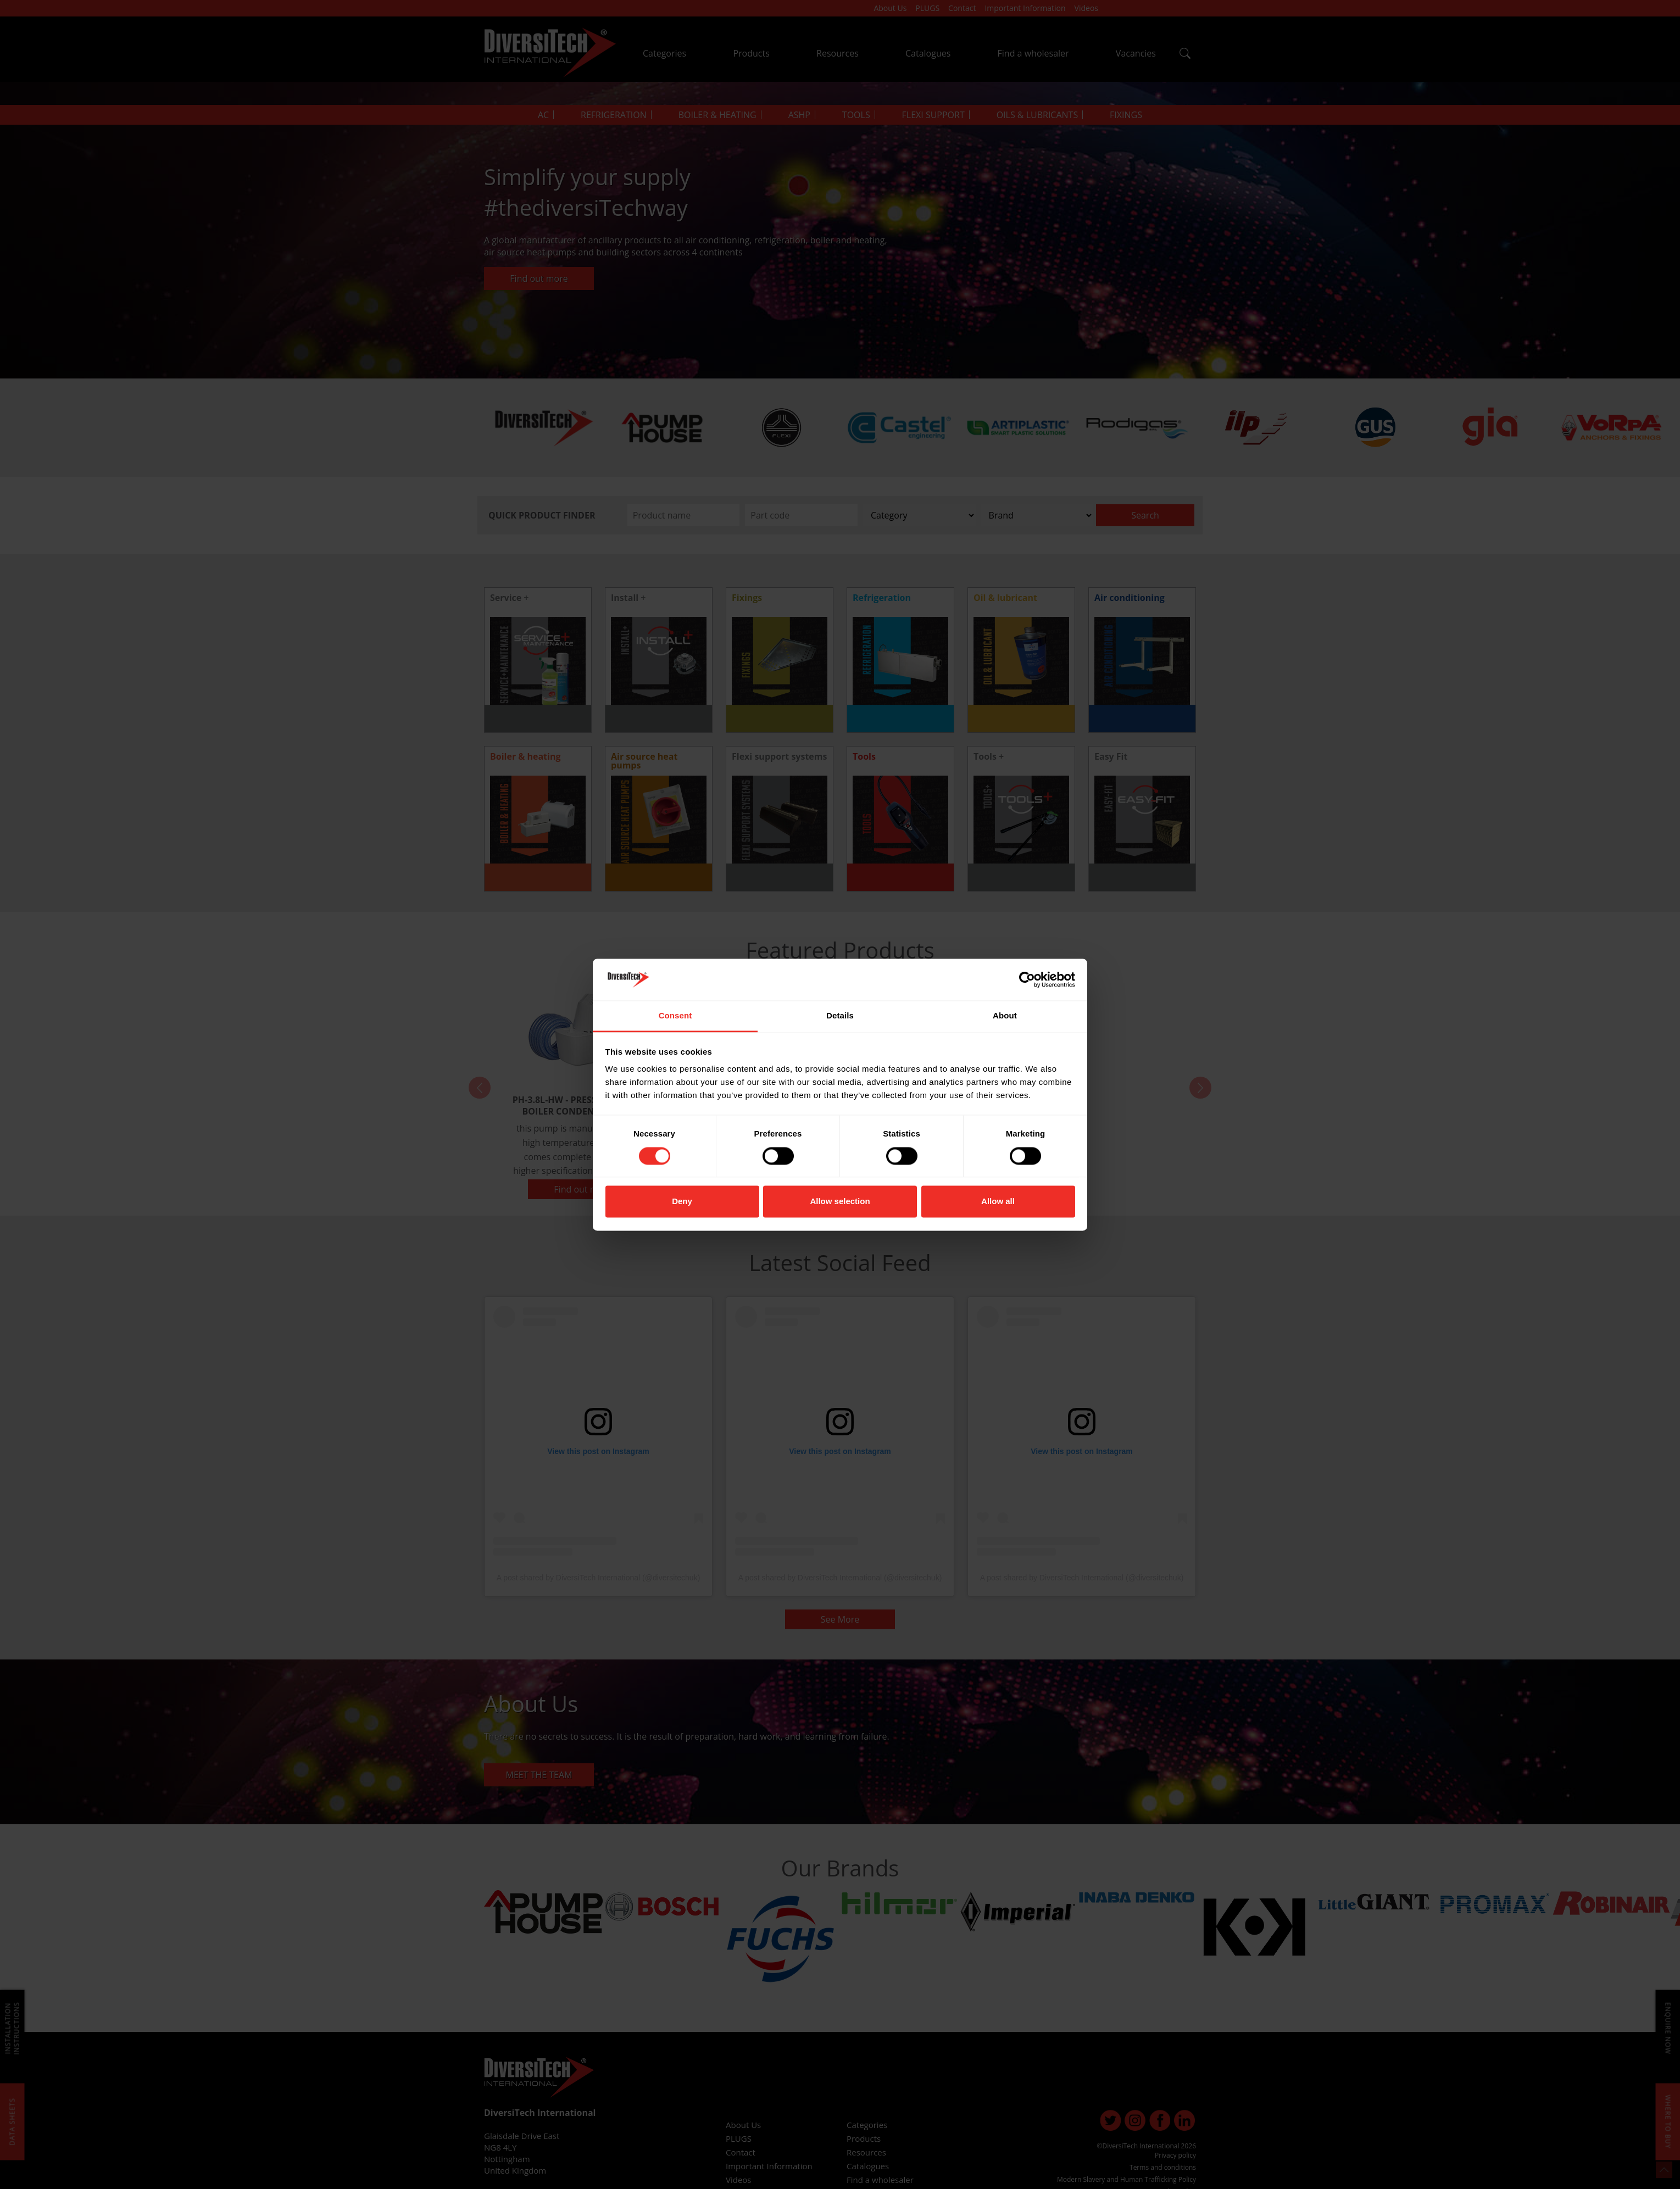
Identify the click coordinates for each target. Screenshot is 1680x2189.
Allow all (998, 1201)
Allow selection (840, 1201)
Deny (682, 1201)
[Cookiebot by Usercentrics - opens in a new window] (1027, 979)
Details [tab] (840, 1016)
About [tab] (1005, 1016)
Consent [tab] (675, 1016)
